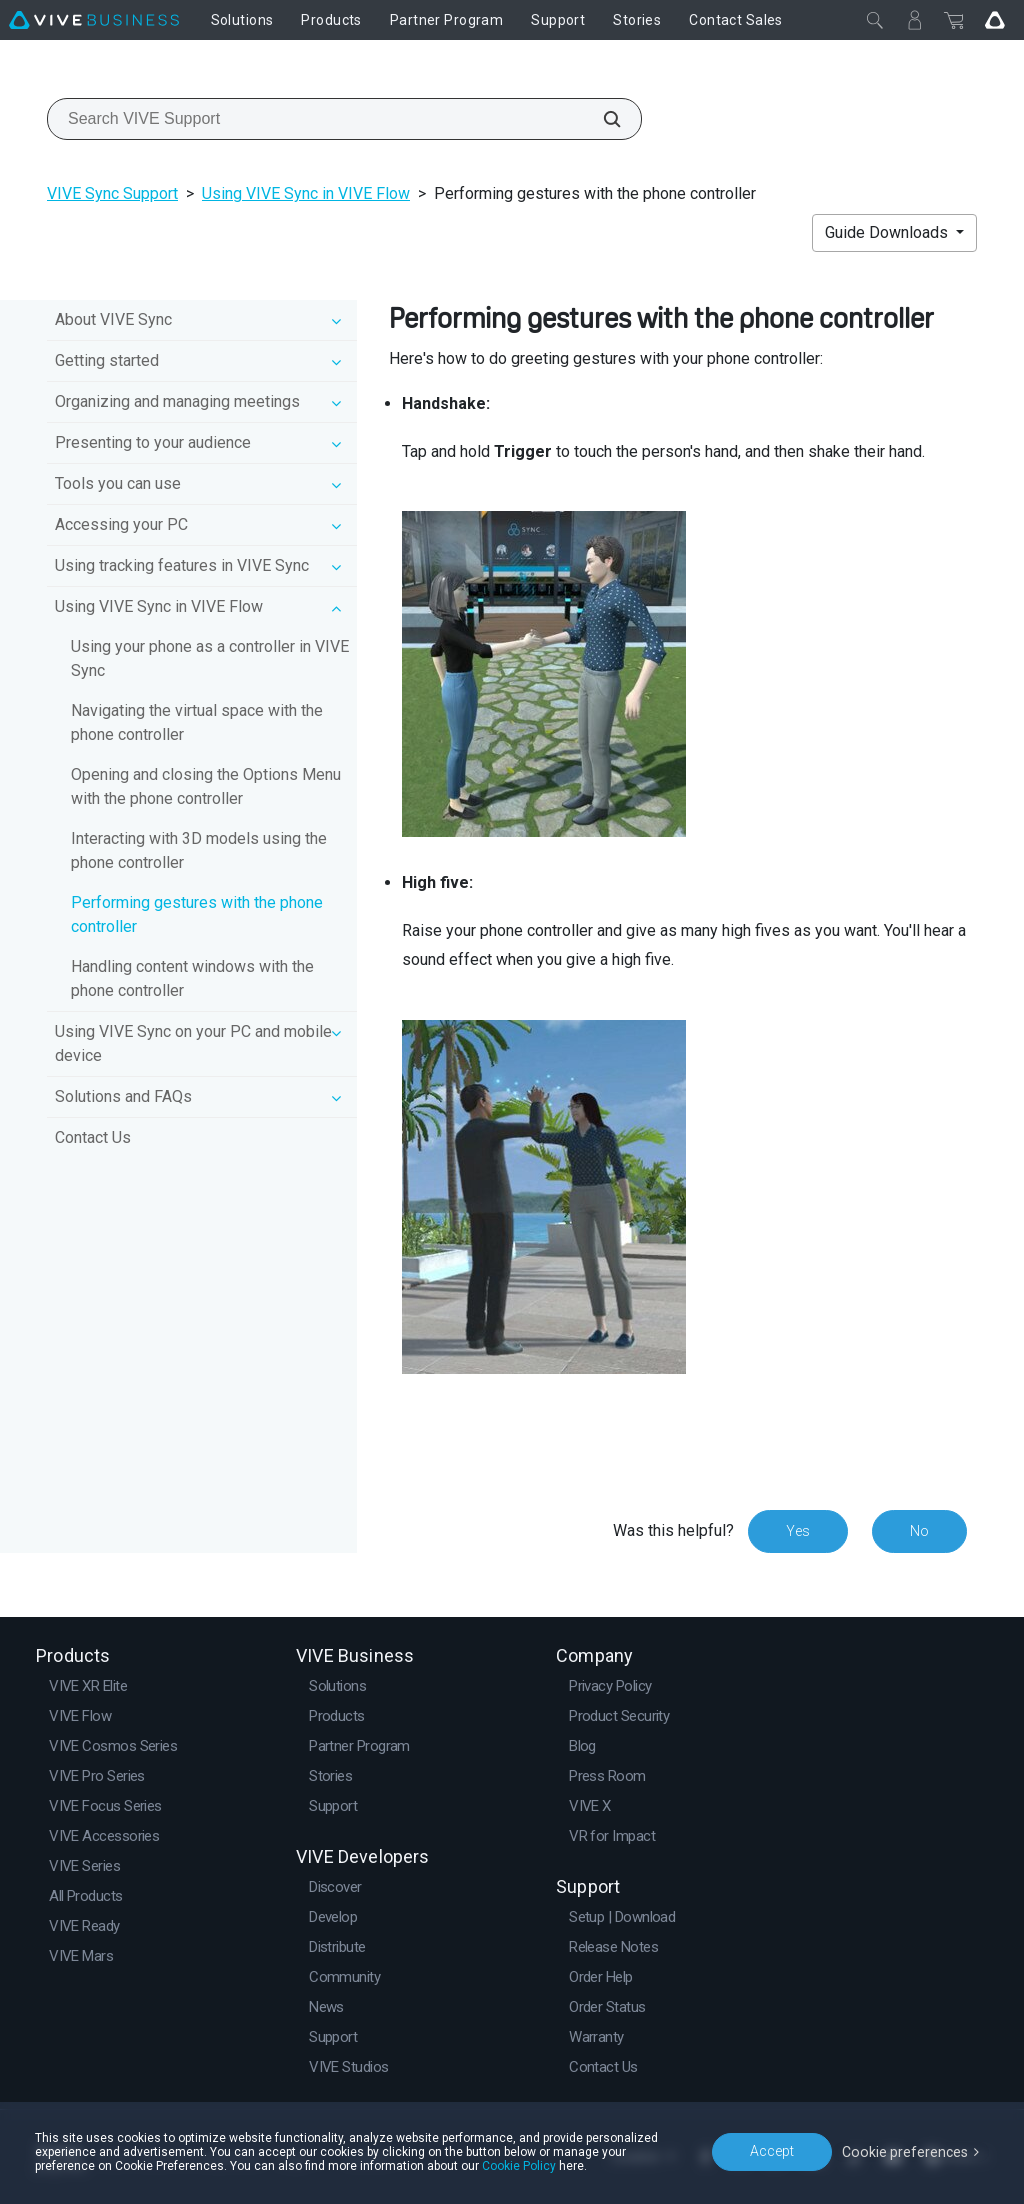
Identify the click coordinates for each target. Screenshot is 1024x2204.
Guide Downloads (888, 232)
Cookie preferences (906, 2151)
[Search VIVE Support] (601, 119)
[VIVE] (94, 20)
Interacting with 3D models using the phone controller (199, 850)
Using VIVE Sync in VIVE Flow (306, 193)
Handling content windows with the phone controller (192, 978)
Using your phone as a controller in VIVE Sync (210, 658)
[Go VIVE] (995, 20)
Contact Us (93, 1137)
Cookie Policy (519, 2166)
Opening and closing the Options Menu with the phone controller (206, 786)
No (919, 1531)
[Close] (875, 20)
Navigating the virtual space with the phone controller (197, 722)
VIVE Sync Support (112, 193)
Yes (798, 1531)
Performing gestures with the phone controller (197, 914)
